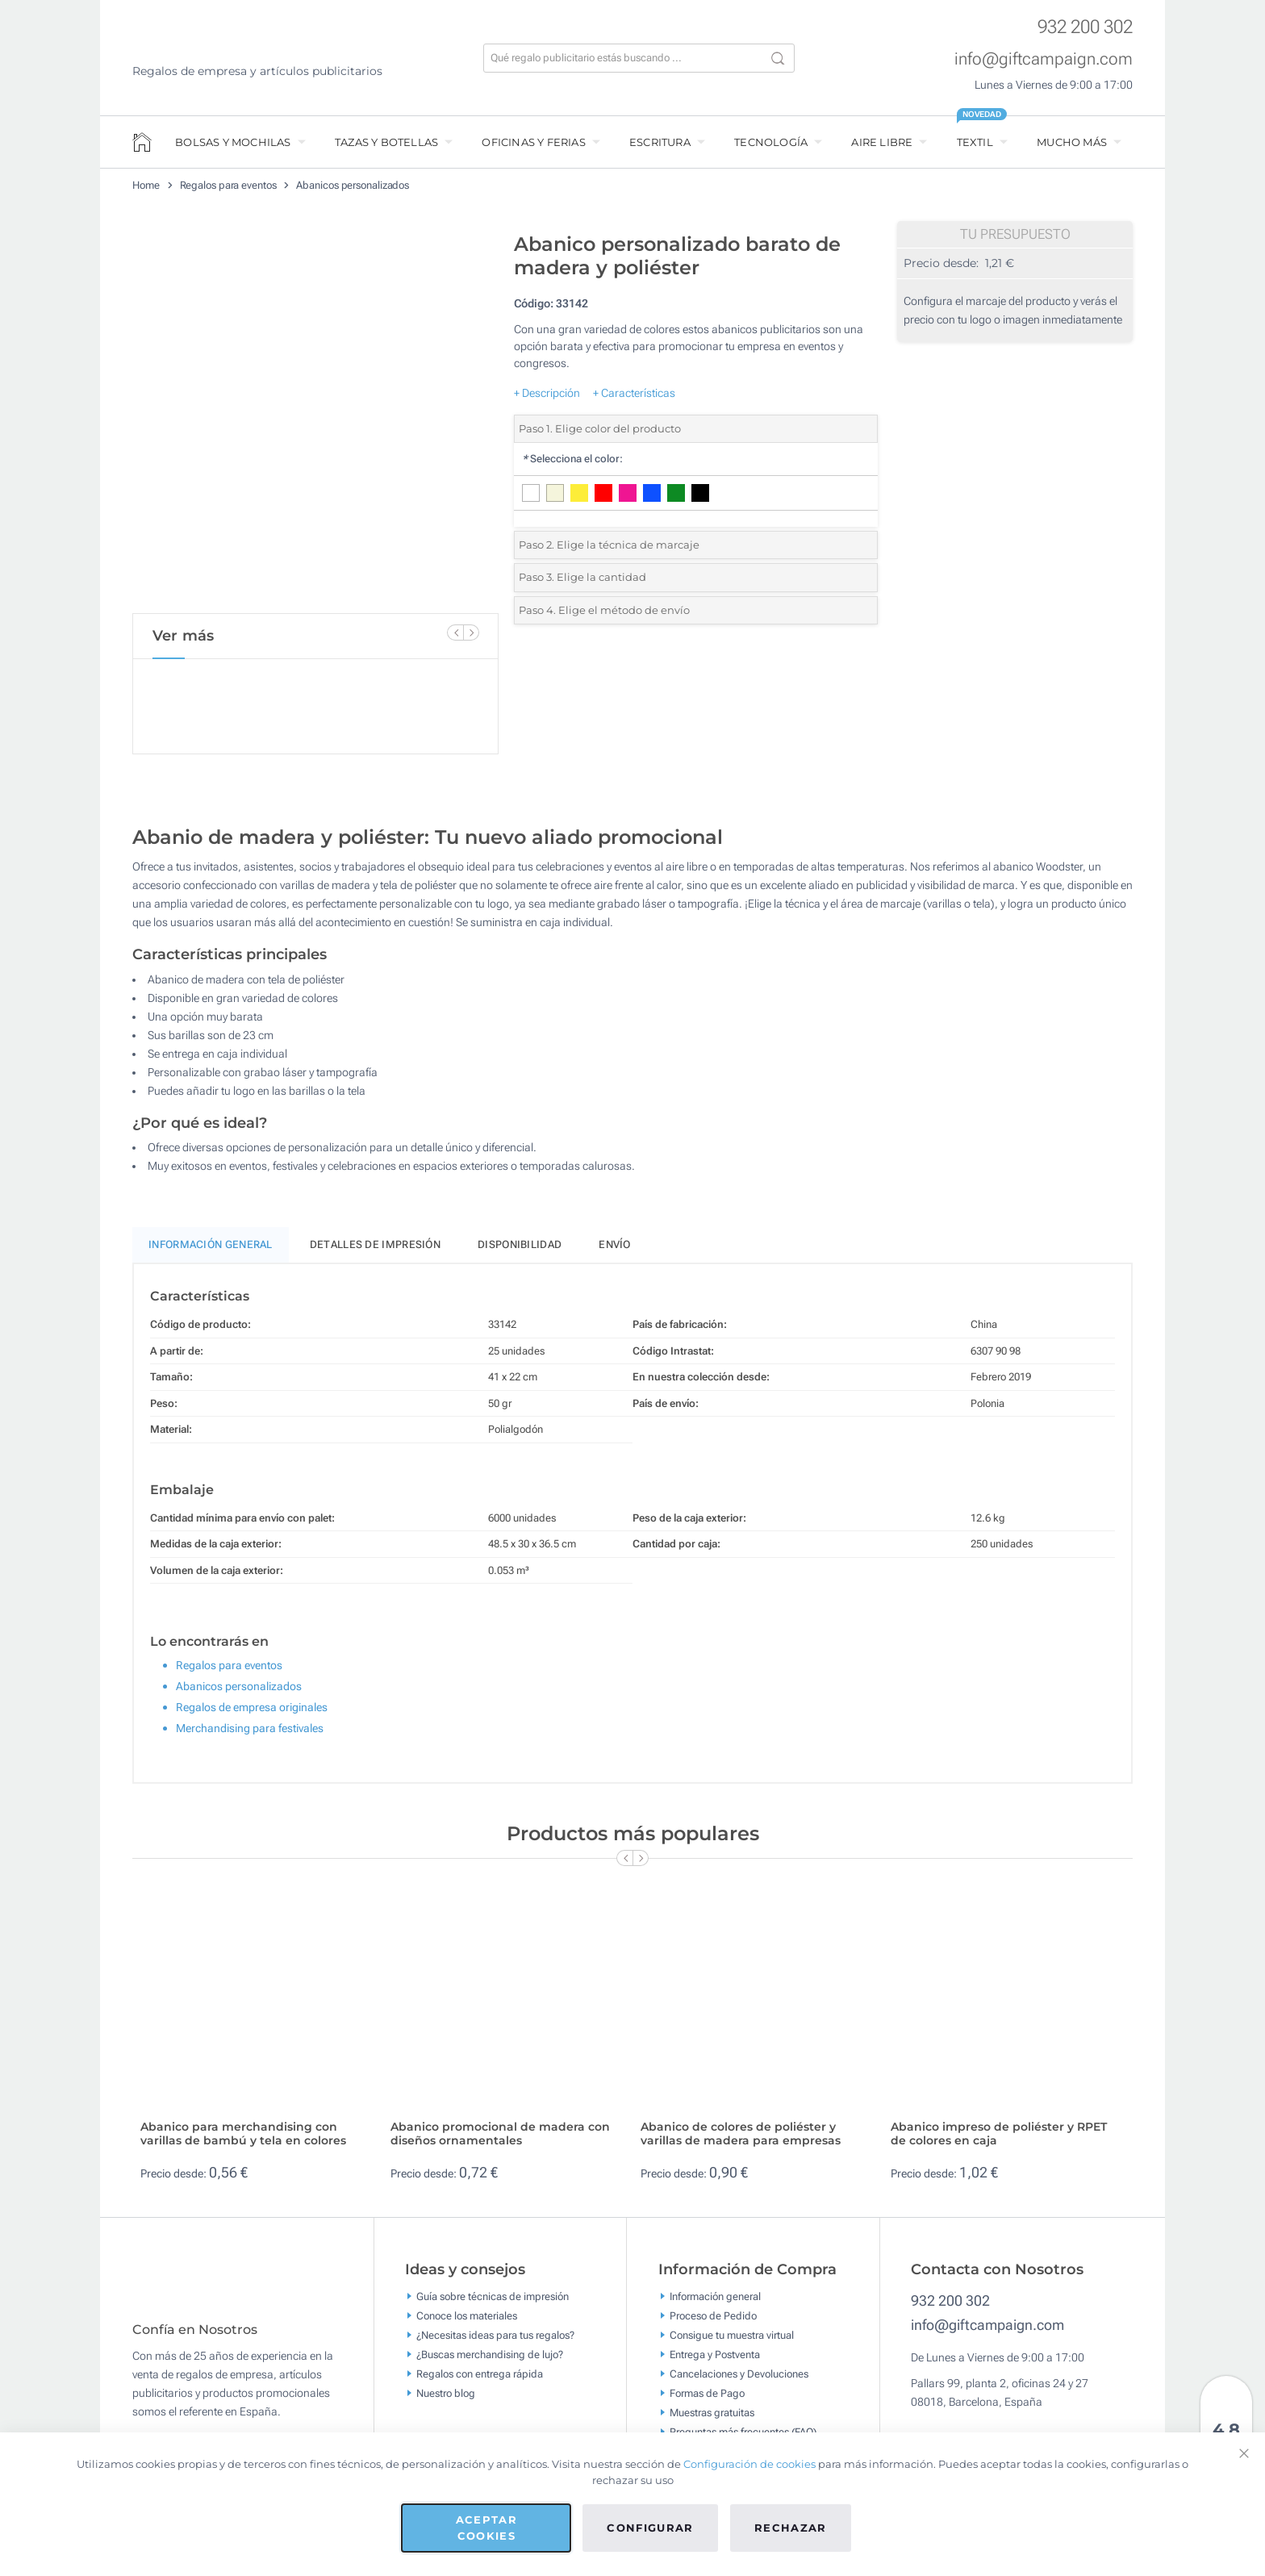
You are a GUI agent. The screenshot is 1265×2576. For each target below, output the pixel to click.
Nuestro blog (445, 2400)
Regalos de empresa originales (252, 1714)
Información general (715, 2304)
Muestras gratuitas (712, 2420)
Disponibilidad (520, 1252)
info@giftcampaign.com (1043, 59)
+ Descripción (547, 392)
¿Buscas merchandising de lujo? (489, 2362)
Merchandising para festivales (250, 1735)
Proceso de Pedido (713, 2323)
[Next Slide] (471, 632)
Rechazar (790, 2527)
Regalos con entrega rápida (479, 2381)
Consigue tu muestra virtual (732, 2342)
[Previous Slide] (455, 632)
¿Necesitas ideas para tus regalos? (495, 2342)
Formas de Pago (707, 2400)
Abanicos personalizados (352, 185)
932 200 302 (1085, 27)
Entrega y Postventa (715, 2362)
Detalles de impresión (375, 1252)
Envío (615, 1252)
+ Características (634, 392)
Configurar (650, 2527)
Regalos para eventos (228, 185)
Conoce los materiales (466, 2323)
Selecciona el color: (572, 459)
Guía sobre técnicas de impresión (492, 2304)
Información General (210, 1252)
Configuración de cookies (749, 2463)
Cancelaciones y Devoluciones (739, 2381)
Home (146, 185)
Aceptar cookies (486, 2527)
